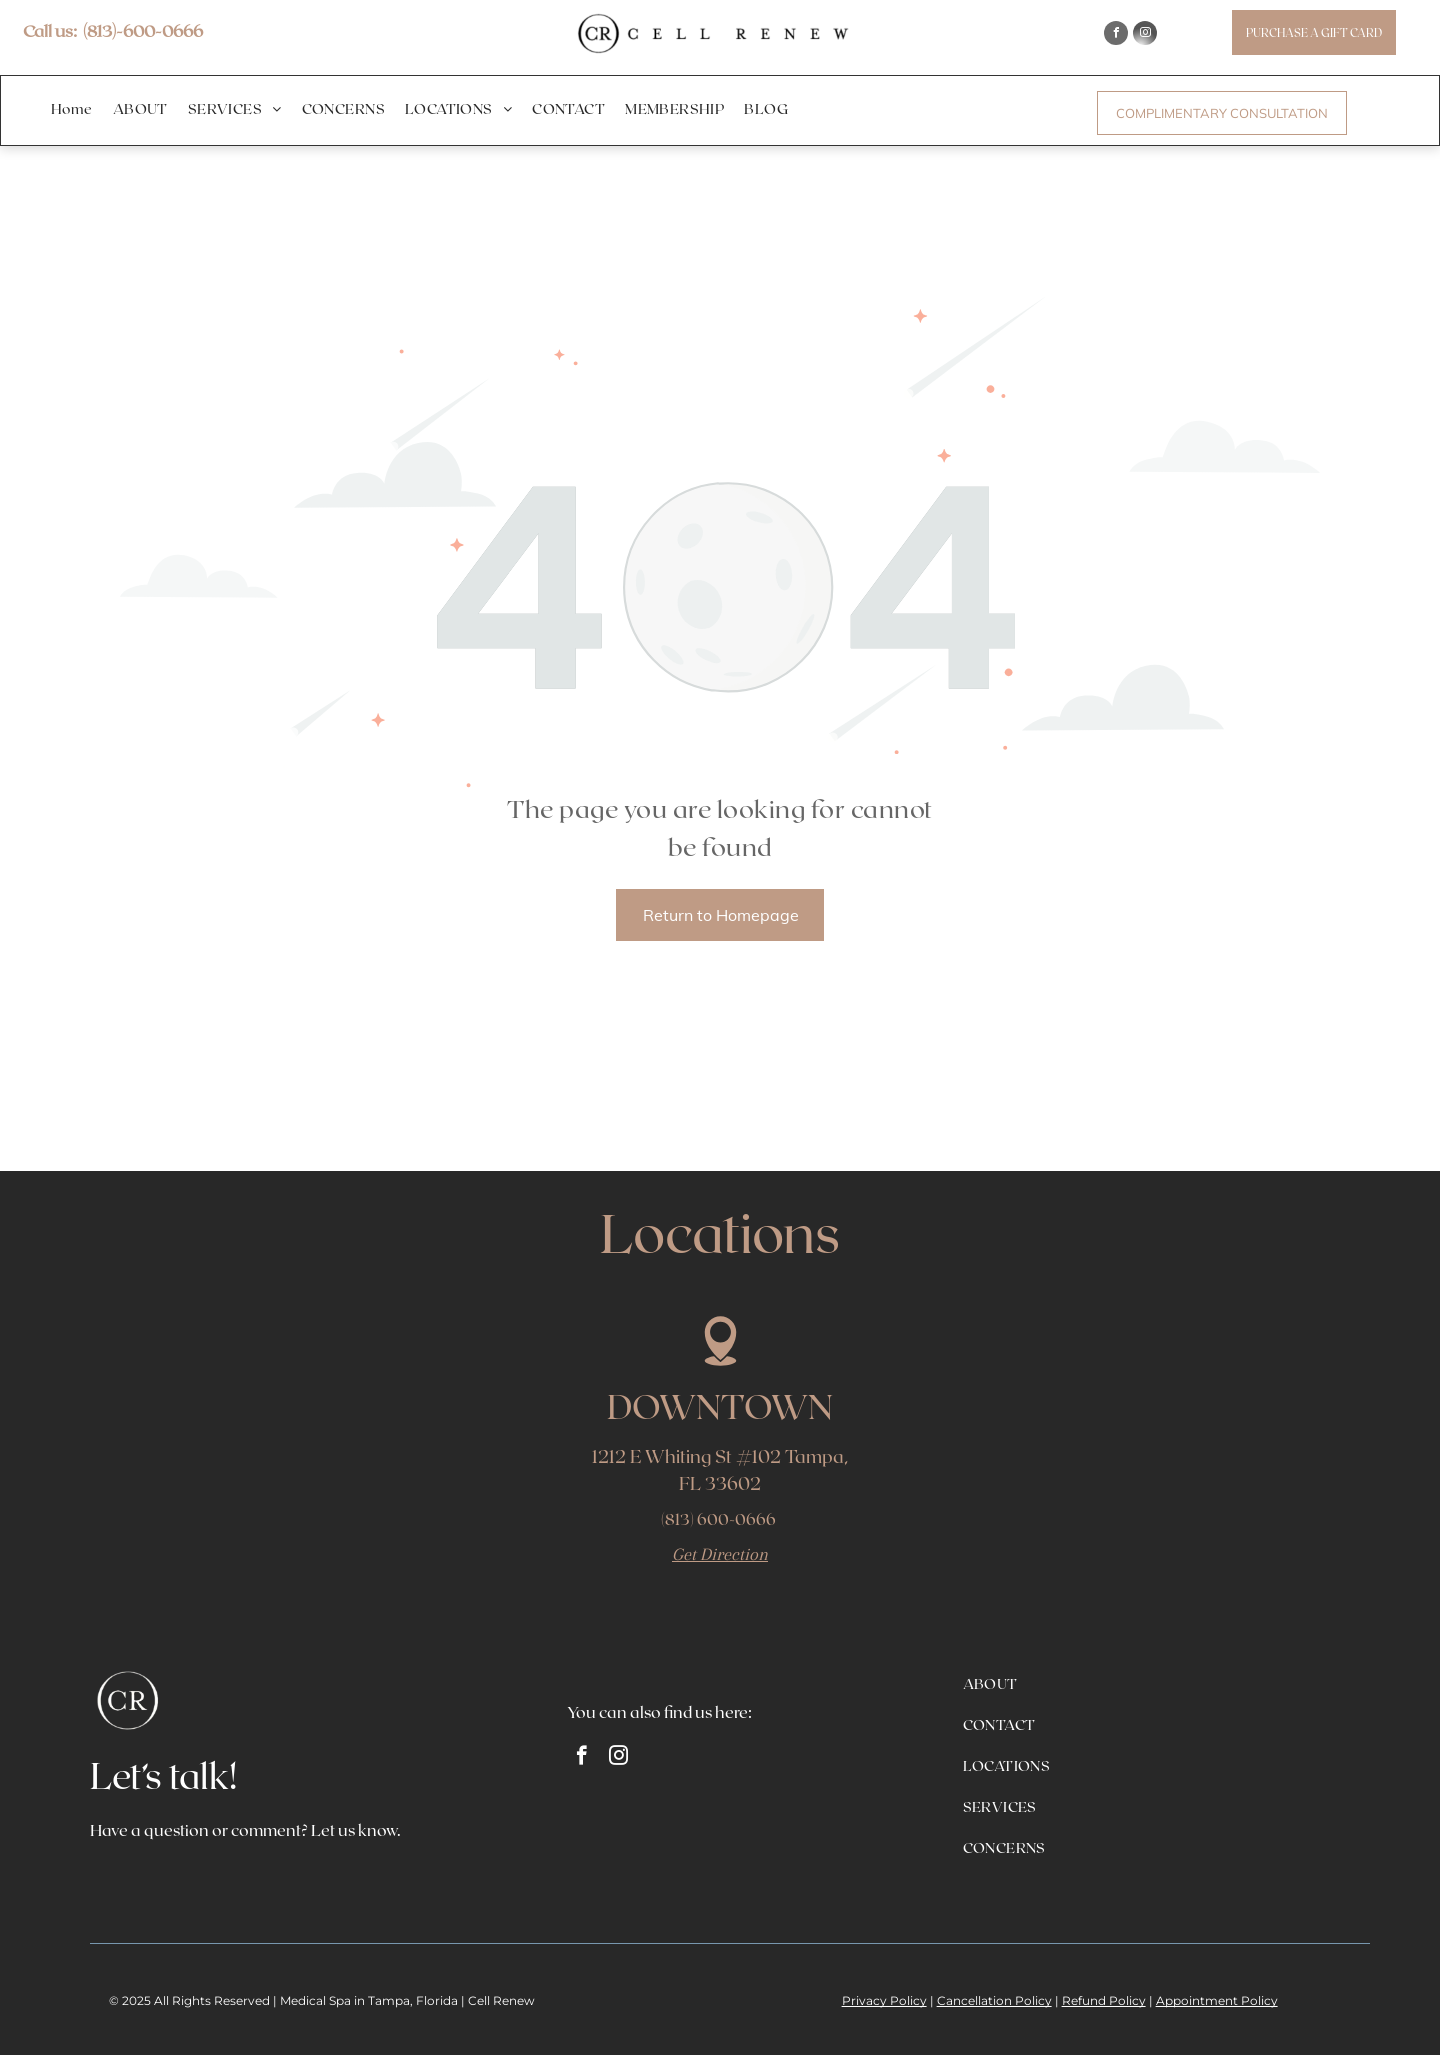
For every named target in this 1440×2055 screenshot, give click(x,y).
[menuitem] (72, 108)
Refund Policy (1104, 2000)
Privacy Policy (884, 2000)
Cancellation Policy (994, 2000)
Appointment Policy (1217, 2000)
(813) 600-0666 (718, 1518)
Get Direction (720, 1554)
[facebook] (1116, 35)
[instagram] (1145, 35)
